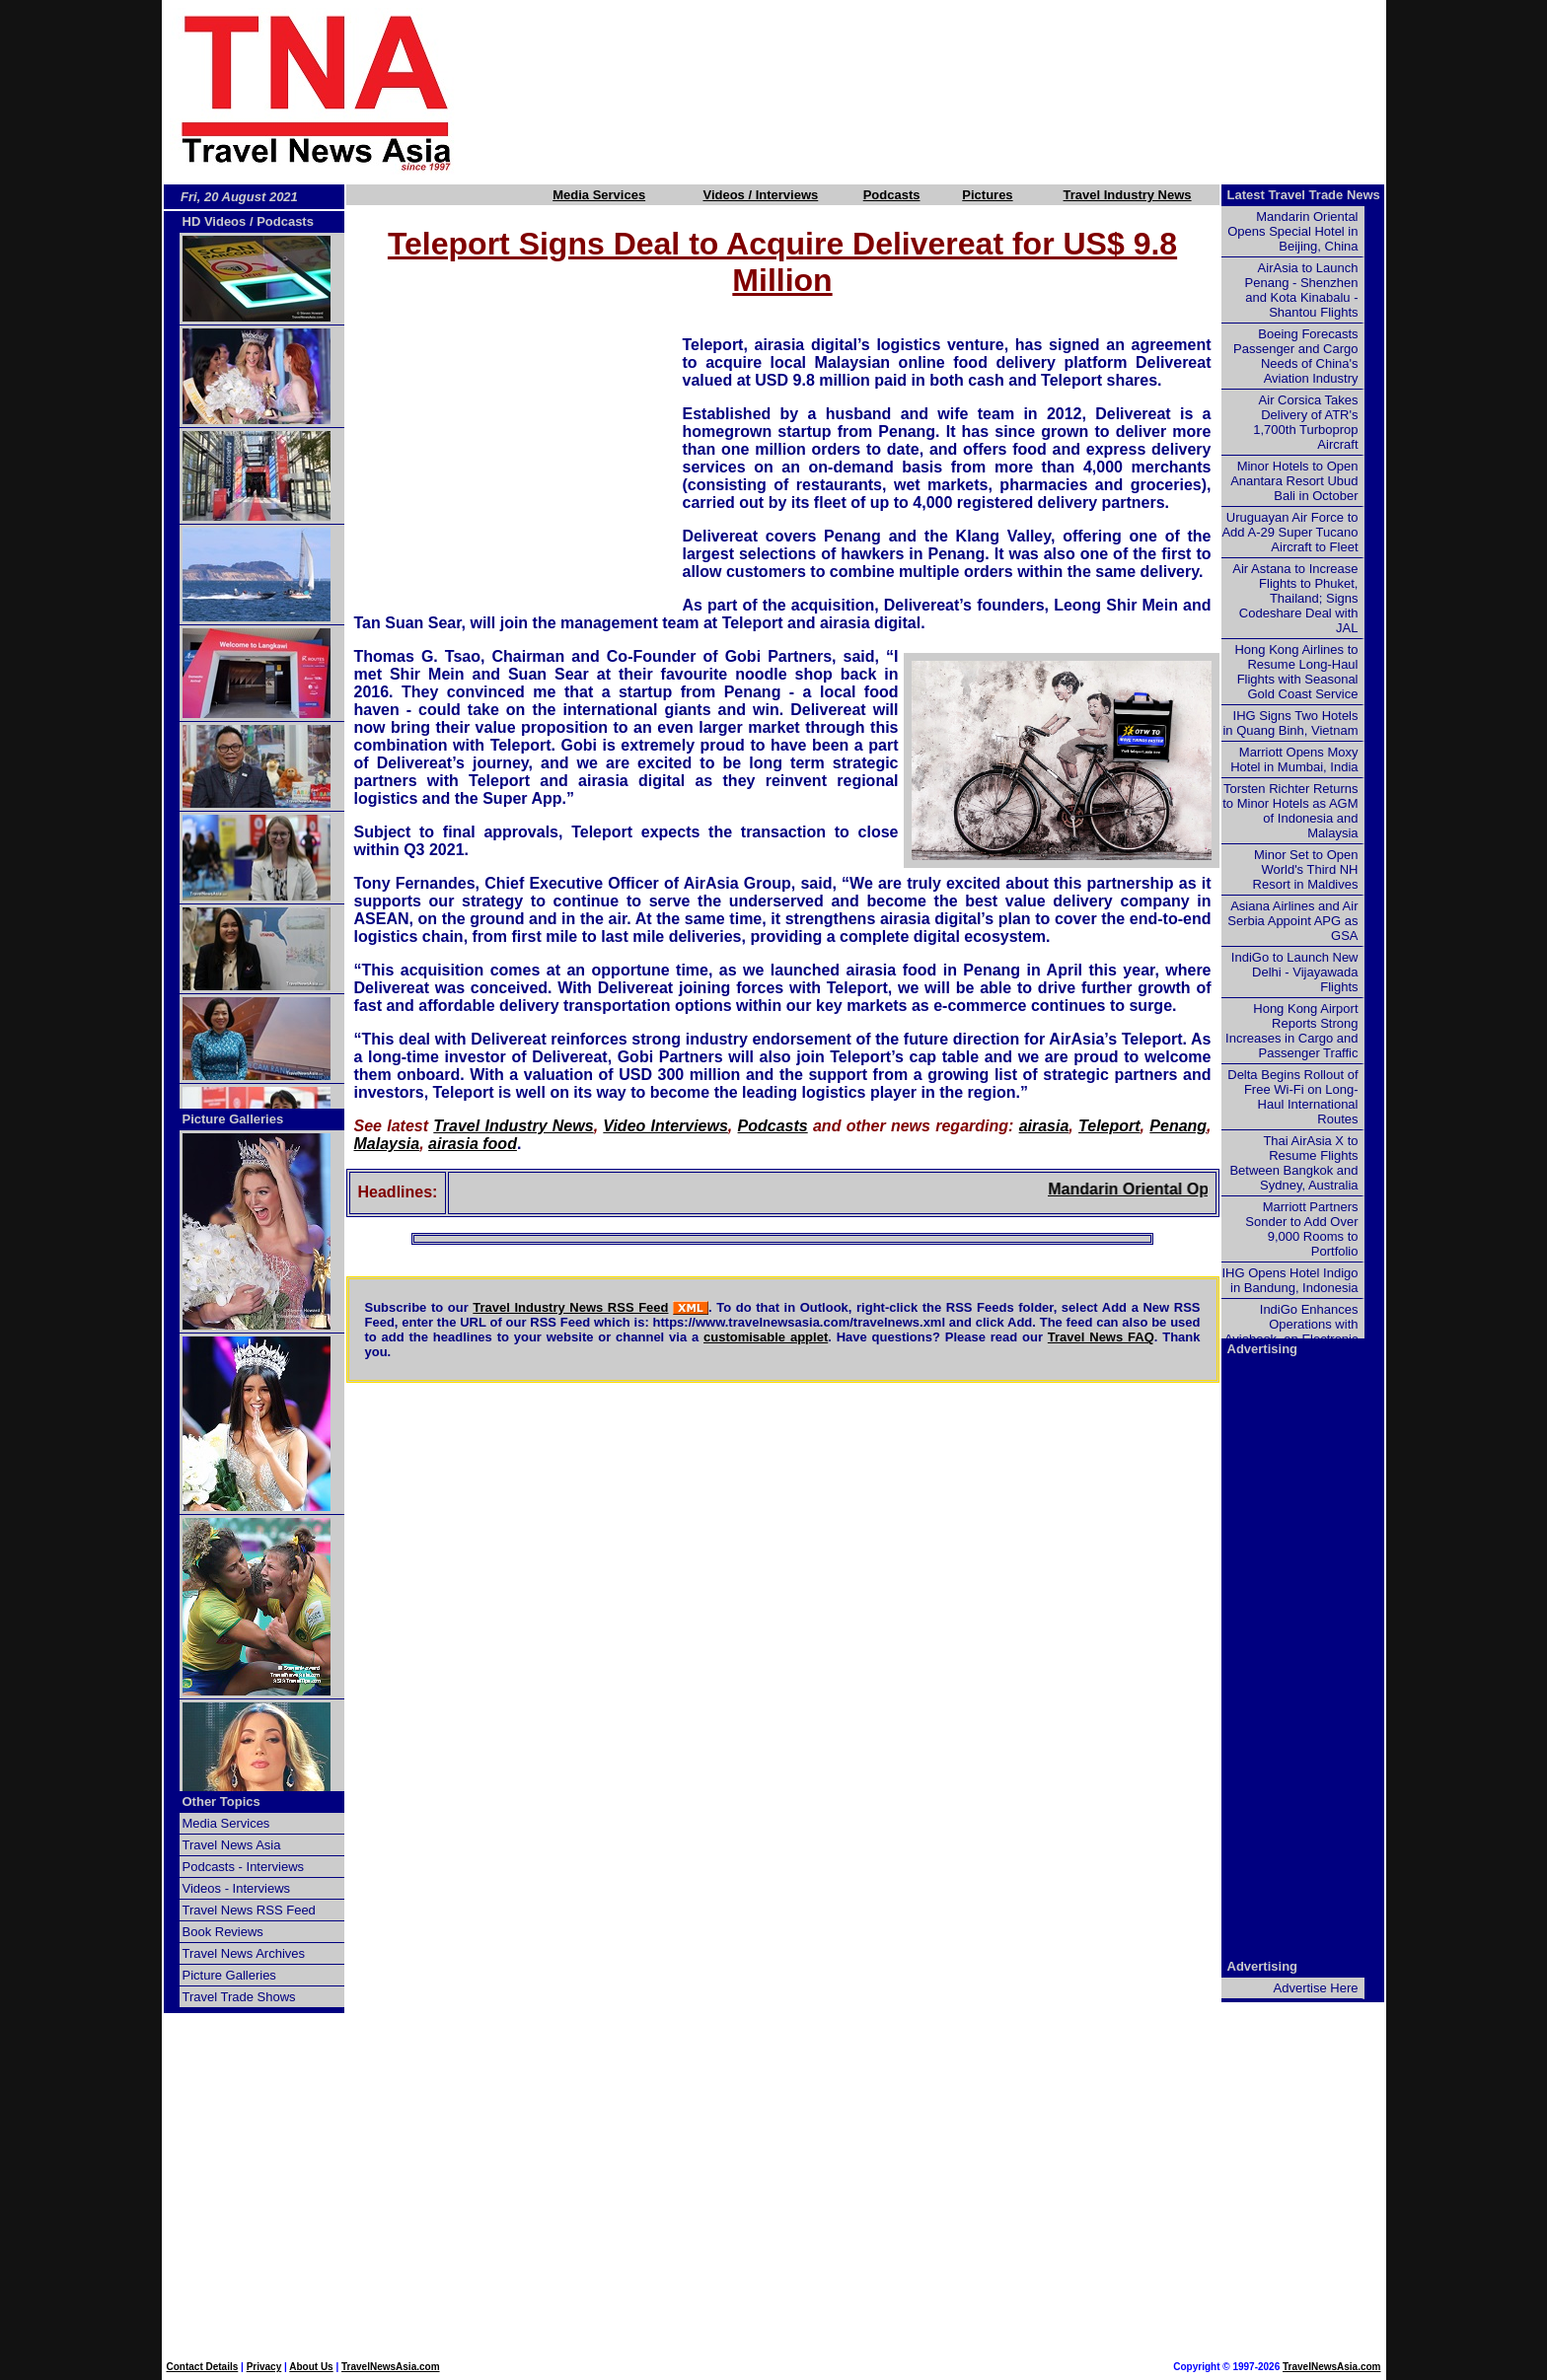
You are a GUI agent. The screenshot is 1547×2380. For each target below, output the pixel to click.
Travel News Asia (232, 1845)
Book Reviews (223, 1931)
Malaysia (387, 1143)
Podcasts (892, 194)
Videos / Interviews (760, 194)
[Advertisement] (953, 91)
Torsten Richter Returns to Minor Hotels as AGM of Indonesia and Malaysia (1290, 810)
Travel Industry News (1128, 194)
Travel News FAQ (1101, 1337)
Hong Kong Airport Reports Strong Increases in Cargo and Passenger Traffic (1291, 1030)
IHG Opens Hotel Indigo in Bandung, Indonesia (1289, 1280)
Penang (1178, 1126)
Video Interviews (665, 1126)
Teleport (1109, 1126)
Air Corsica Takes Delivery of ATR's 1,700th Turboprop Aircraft (1305, 422)
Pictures (987, 194)
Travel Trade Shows (239, 1996)
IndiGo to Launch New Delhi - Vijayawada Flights (1295, 972)
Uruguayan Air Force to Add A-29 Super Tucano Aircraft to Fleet (1289, 532)
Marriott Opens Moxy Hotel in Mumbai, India (1294, 759)
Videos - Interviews (237, 1888)
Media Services (598, 194)
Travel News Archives (244, 1953)
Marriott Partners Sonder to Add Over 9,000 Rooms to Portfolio (1301, 1229)
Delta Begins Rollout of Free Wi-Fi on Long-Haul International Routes (1292, 1096)
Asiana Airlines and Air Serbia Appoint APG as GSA (1292, 921)
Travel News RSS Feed (249, 1910)
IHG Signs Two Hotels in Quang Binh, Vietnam (1290, 723)
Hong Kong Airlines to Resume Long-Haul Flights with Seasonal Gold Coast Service (1296, 671)
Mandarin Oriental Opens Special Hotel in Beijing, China (1292, 231)
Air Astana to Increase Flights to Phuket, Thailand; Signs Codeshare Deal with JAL (1295, 598)
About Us (310, 2366)
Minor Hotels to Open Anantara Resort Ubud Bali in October (1294, 481)
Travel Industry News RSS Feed (570, 1307)
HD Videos (215, 221)
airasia (1044, 1126)
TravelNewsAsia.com (390, 2366)
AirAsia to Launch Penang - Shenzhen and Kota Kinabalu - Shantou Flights (1302, 290)
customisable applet (765, 1337)
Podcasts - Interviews (244, 1866)
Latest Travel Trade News (1303, 194)
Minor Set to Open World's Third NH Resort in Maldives (1306, 869)
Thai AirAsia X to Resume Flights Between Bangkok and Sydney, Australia (1293, 1162)
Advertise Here (1316, 1988)
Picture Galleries (233, 1119)
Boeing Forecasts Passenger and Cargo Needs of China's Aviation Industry (1295, 356)
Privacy (264, 2366)
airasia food (472, 1143)
